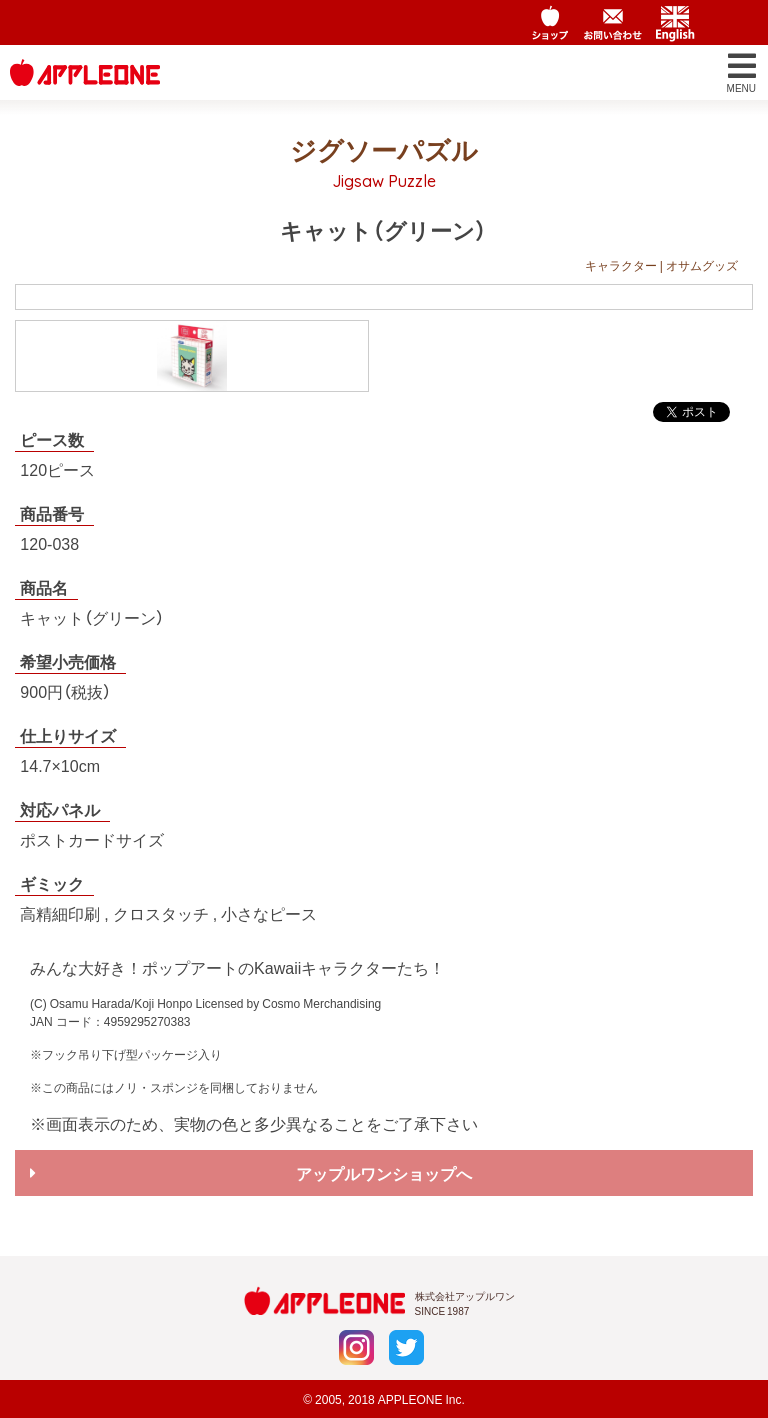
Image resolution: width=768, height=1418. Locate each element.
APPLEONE (410, 1399)
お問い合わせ (613, 23)
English (675, 23)
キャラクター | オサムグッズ (661, 265)
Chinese (737, 23)
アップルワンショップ (551, 23)
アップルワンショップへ (384, 1173)
